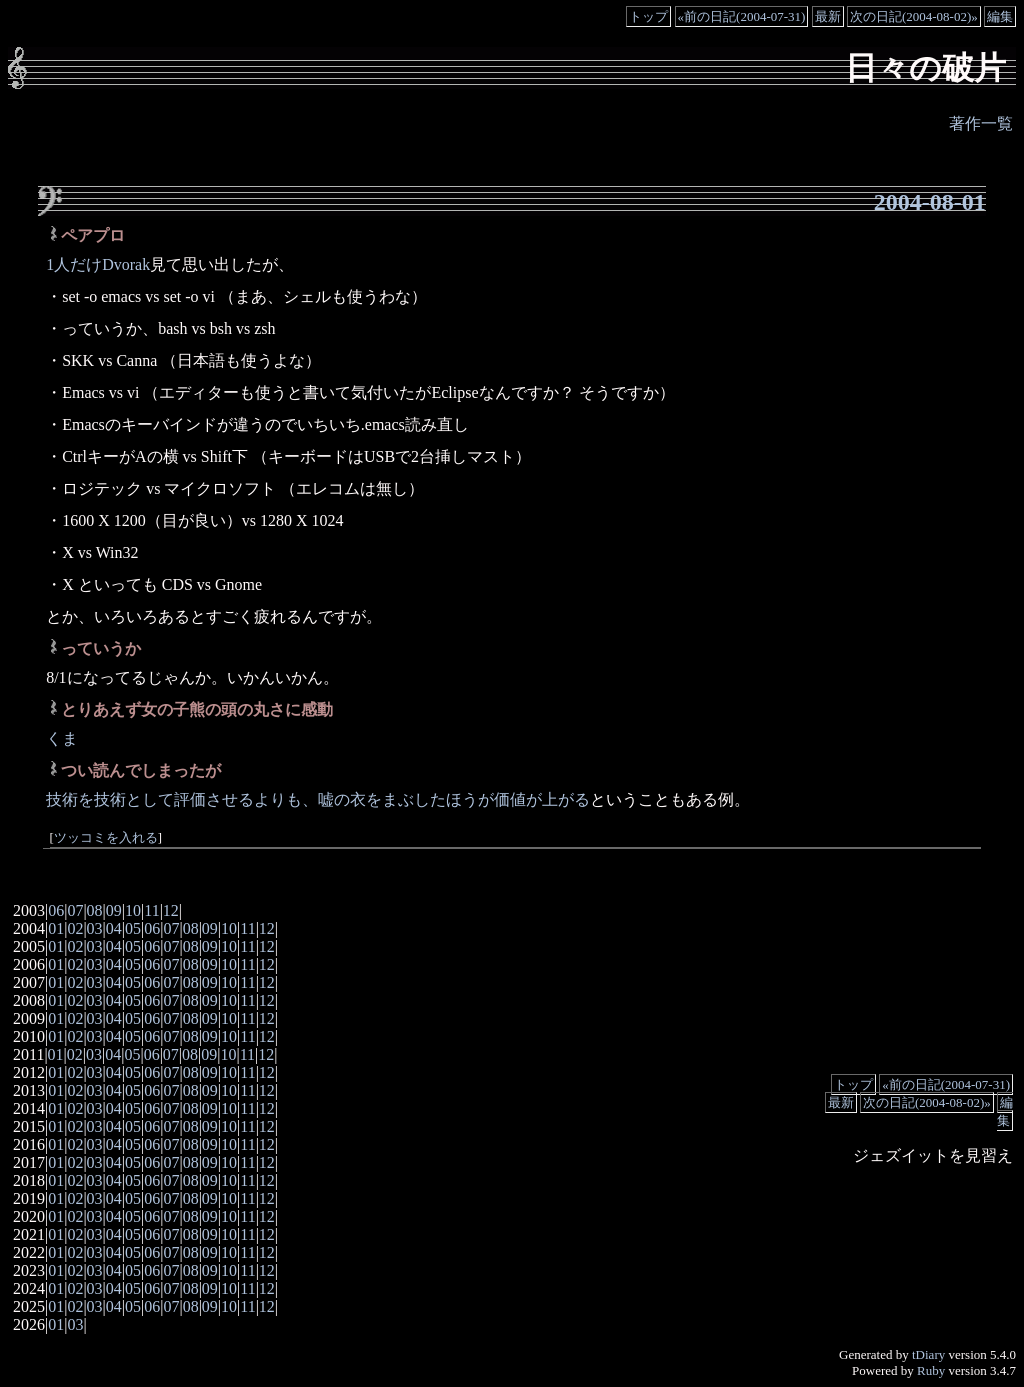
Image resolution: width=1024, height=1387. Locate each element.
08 (95, 910)
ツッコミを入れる (106, 838)
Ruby (931, 1370)
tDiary (928, 1354)
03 (95, 928)
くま (62, 738)
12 (171, 910)
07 (75, 910)
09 (114, 910)
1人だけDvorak (98, 264)
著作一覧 (981, 123)
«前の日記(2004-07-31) (742, 16)
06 (56, 910)
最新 (828, 16)
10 (133, 910)
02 (75, 928)
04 (114, 928)
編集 (1000, 16)
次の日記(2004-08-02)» (914, 16)
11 (151, 910)
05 (133, 928)
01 (56, 928)
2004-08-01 (930, 202)
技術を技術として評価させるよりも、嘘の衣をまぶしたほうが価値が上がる (318, 799)
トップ (648, 16)
